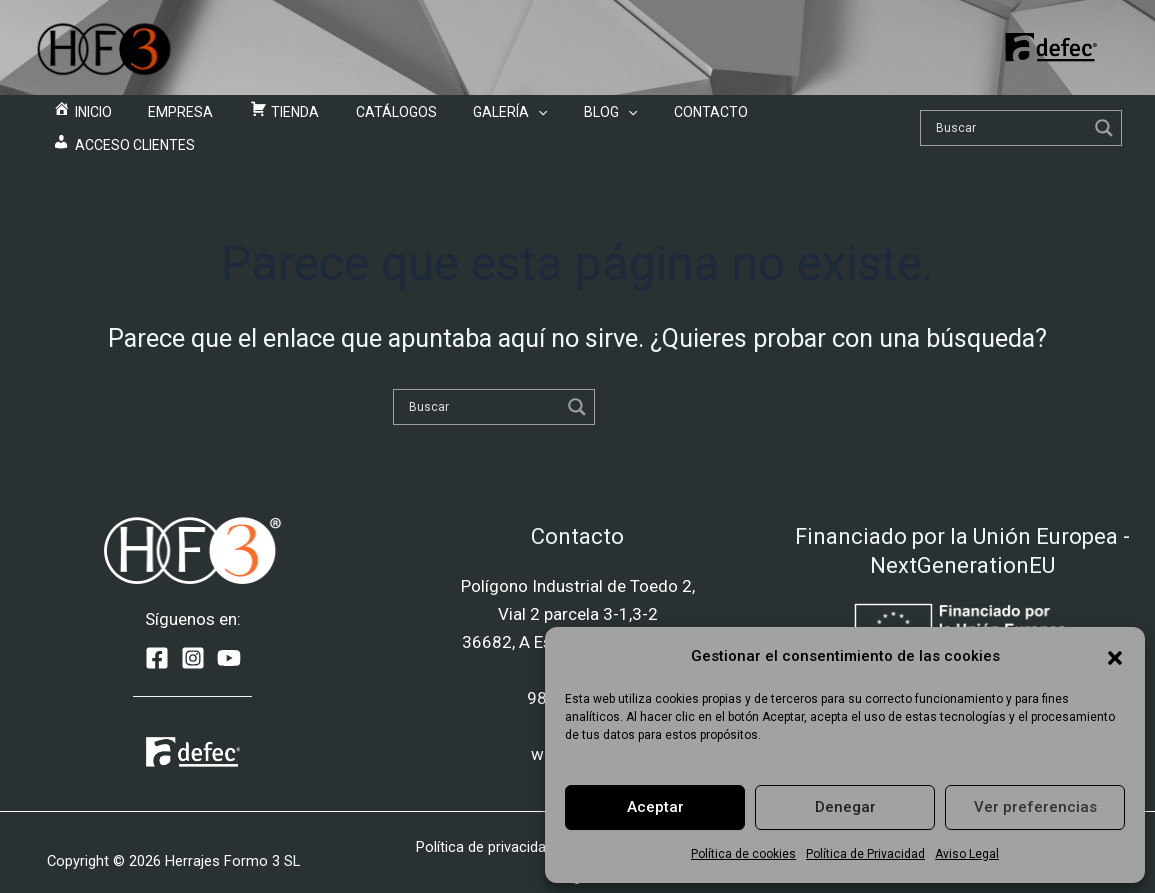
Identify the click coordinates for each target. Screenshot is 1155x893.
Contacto (647, 120)
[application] (508, 120)
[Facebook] (157, 642)
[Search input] (965, 120)
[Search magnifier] (1060, 120)
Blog (563, 120)
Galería (480, 120)
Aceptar (655, 807)
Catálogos (382, 120)
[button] (1115, 656)
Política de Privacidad (865, 854)
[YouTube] (229, 642)
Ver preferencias (1035, 807)
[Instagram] (193, 642)
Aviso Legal (967, 854)
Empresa (200, 120)
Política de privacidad (485, 830)
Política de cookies (743, 854)
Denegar (845, 807)
